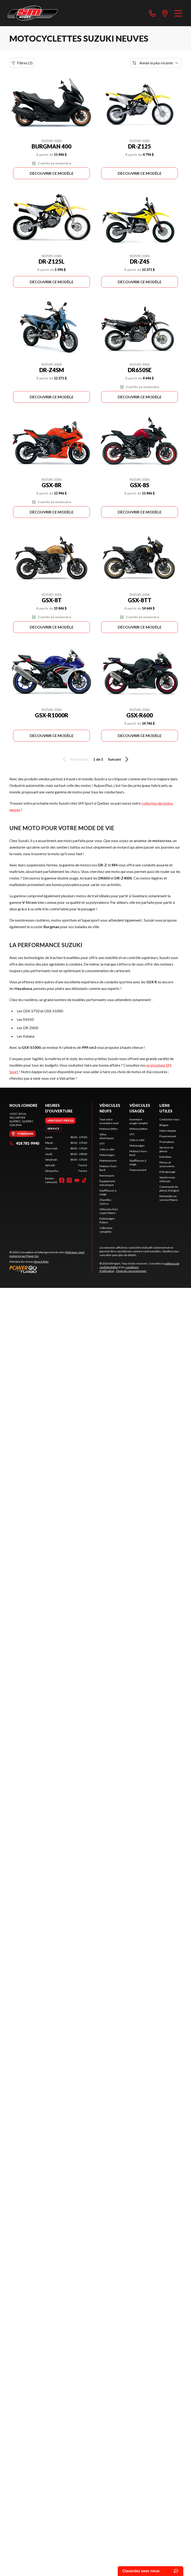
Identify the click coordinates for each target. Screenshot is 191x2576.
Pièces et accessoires (167, 1164)
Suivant (119, 759)
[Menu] (178, 13)
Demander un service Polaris (168, 1198)
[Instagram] (69, 1180)
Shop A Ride (41, 1261)
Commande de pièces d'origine (169, 1188)
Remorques (106, 1175)
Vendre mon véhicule (167, 1179)
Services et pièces (166, 1149)
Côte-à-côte (106, 1149)
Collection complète (105, 1229)
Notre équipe (167, 1130)
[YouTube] (77, 1180)
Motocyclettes (108, 1128)
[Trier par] (156, 63)
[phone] (152, 13)
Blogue (163, 1125)
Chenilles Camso (105, 1201)
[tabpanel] (66, 1154)
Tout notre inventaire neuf (109, 1121)
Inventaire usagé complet (138, 1121)
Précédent (74, 759)
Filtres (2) (22, 63)
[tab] (60, 1121)
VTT (102, 1143)
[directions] (165, 13)
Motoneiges (107, 1155)
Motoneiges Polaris (107, 1220)
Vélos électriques (106, 1136)
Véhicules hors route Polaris (108, 1211)
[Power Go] (50, 1269)
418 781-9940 (24, 1143)
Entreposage (167, 1172)
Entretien (165, 1157)
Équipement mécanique (107, 1183)
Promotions (166, 1142)
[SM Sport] (32, 13)
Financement (137, 1170)
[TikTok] (84, 1180)
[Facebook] (62, 1180)
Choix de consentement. (131, 1271)
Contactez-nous (169, 1119)
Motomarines (108, 1160)
